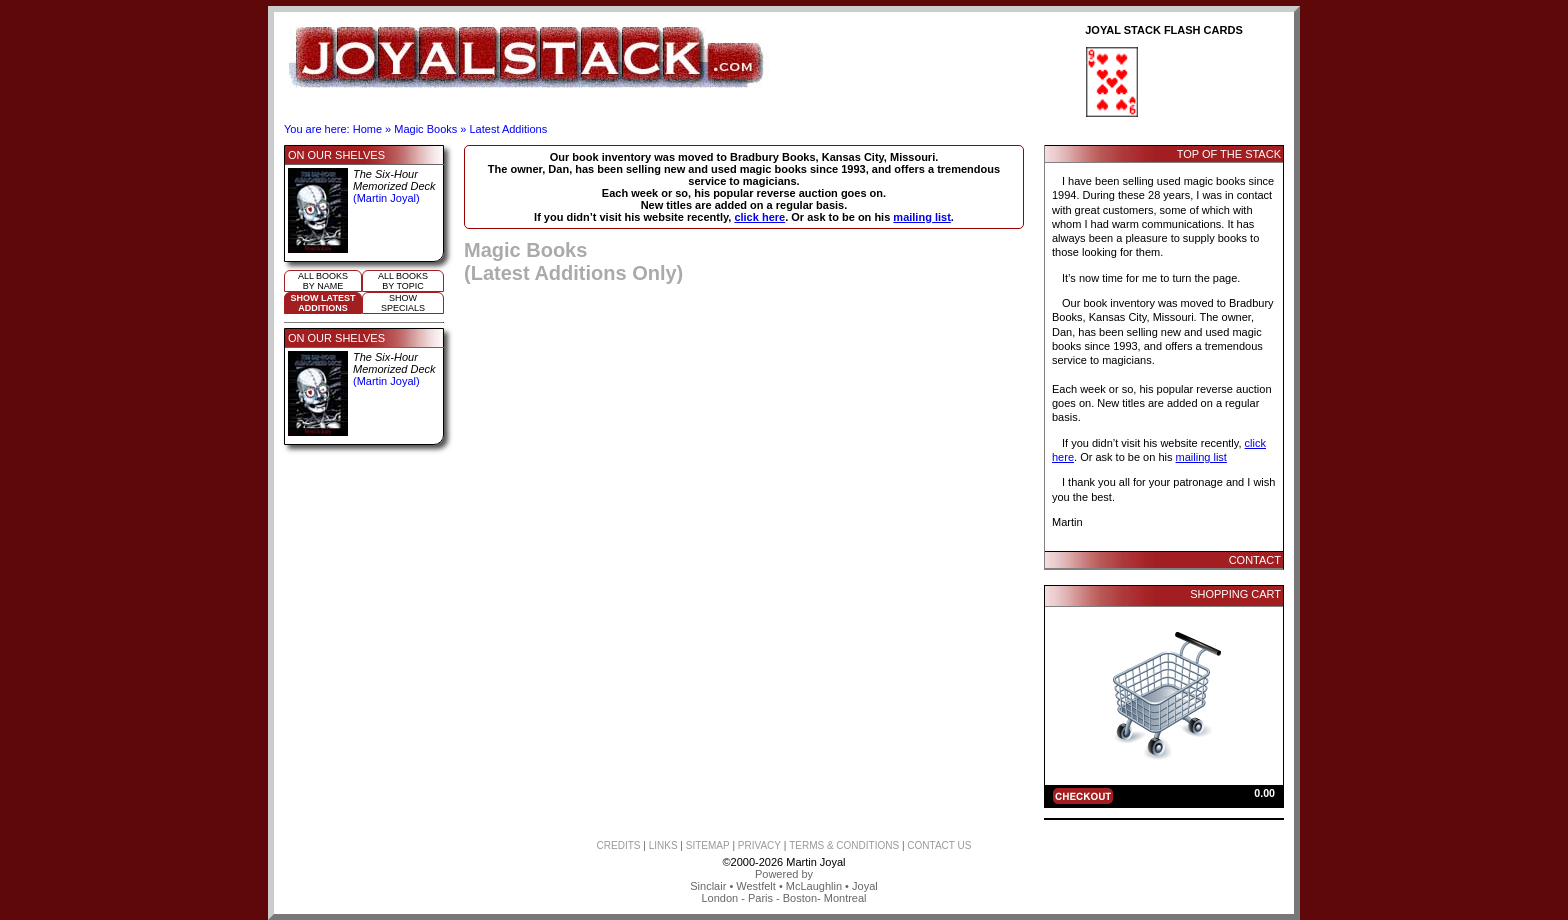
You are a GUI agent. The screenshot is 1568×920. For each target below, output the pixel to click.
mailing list (921, 217)
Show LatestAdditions (323, 303)
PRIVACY (759, 845)
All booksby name (323, 281)
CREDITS (619, 845)
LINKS (663, 845)
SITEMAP (708, 845)
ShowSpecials (403, 303)
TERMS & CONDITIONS (844, 845)
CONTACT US (939, 845)
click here (759, 217)
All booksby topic (403, 281)
